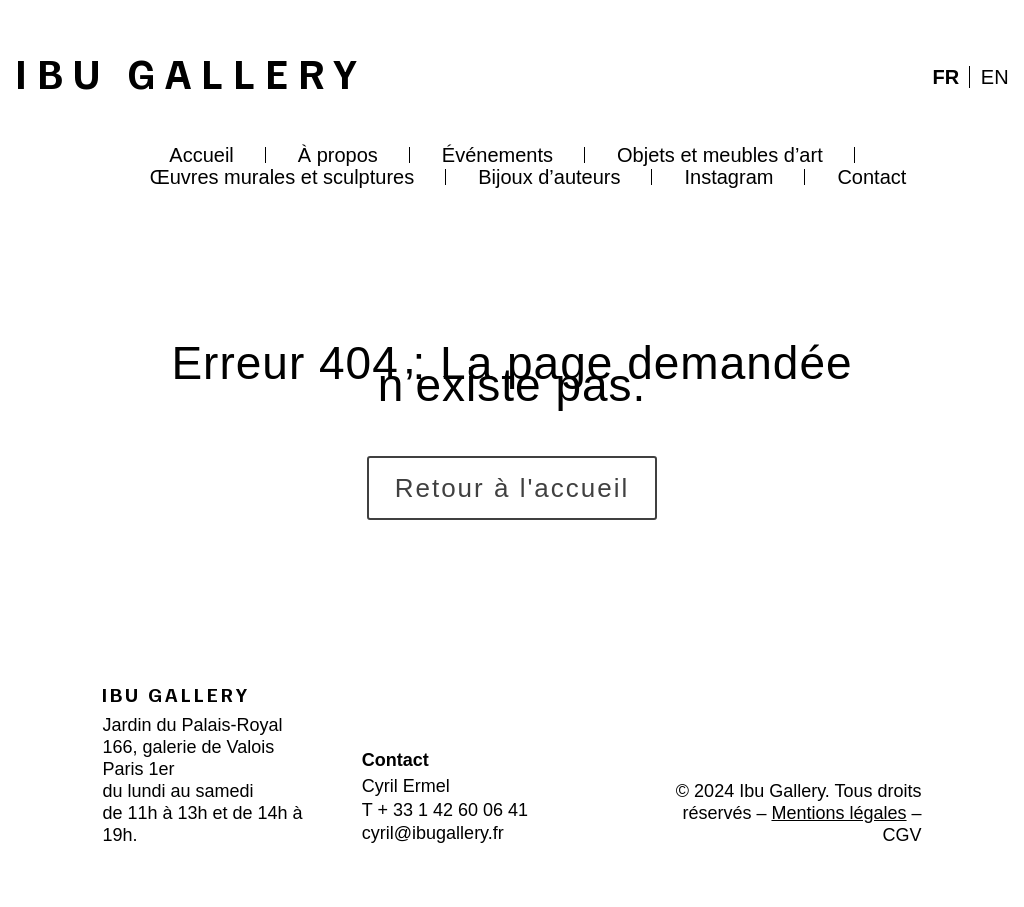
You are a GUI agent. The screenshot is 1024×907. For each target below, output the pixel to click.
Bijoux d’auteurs (549, 177)
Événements (497, 155)
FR (946, 77)
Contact (871, 177)
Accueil (201, 155)
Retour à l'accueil (512, 488)
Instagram (728, 177)
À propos (338, 155)
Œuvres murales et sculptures (282, 177)
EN (995, 77)
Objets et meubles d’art (720, 155)
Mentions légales (838, 813)
